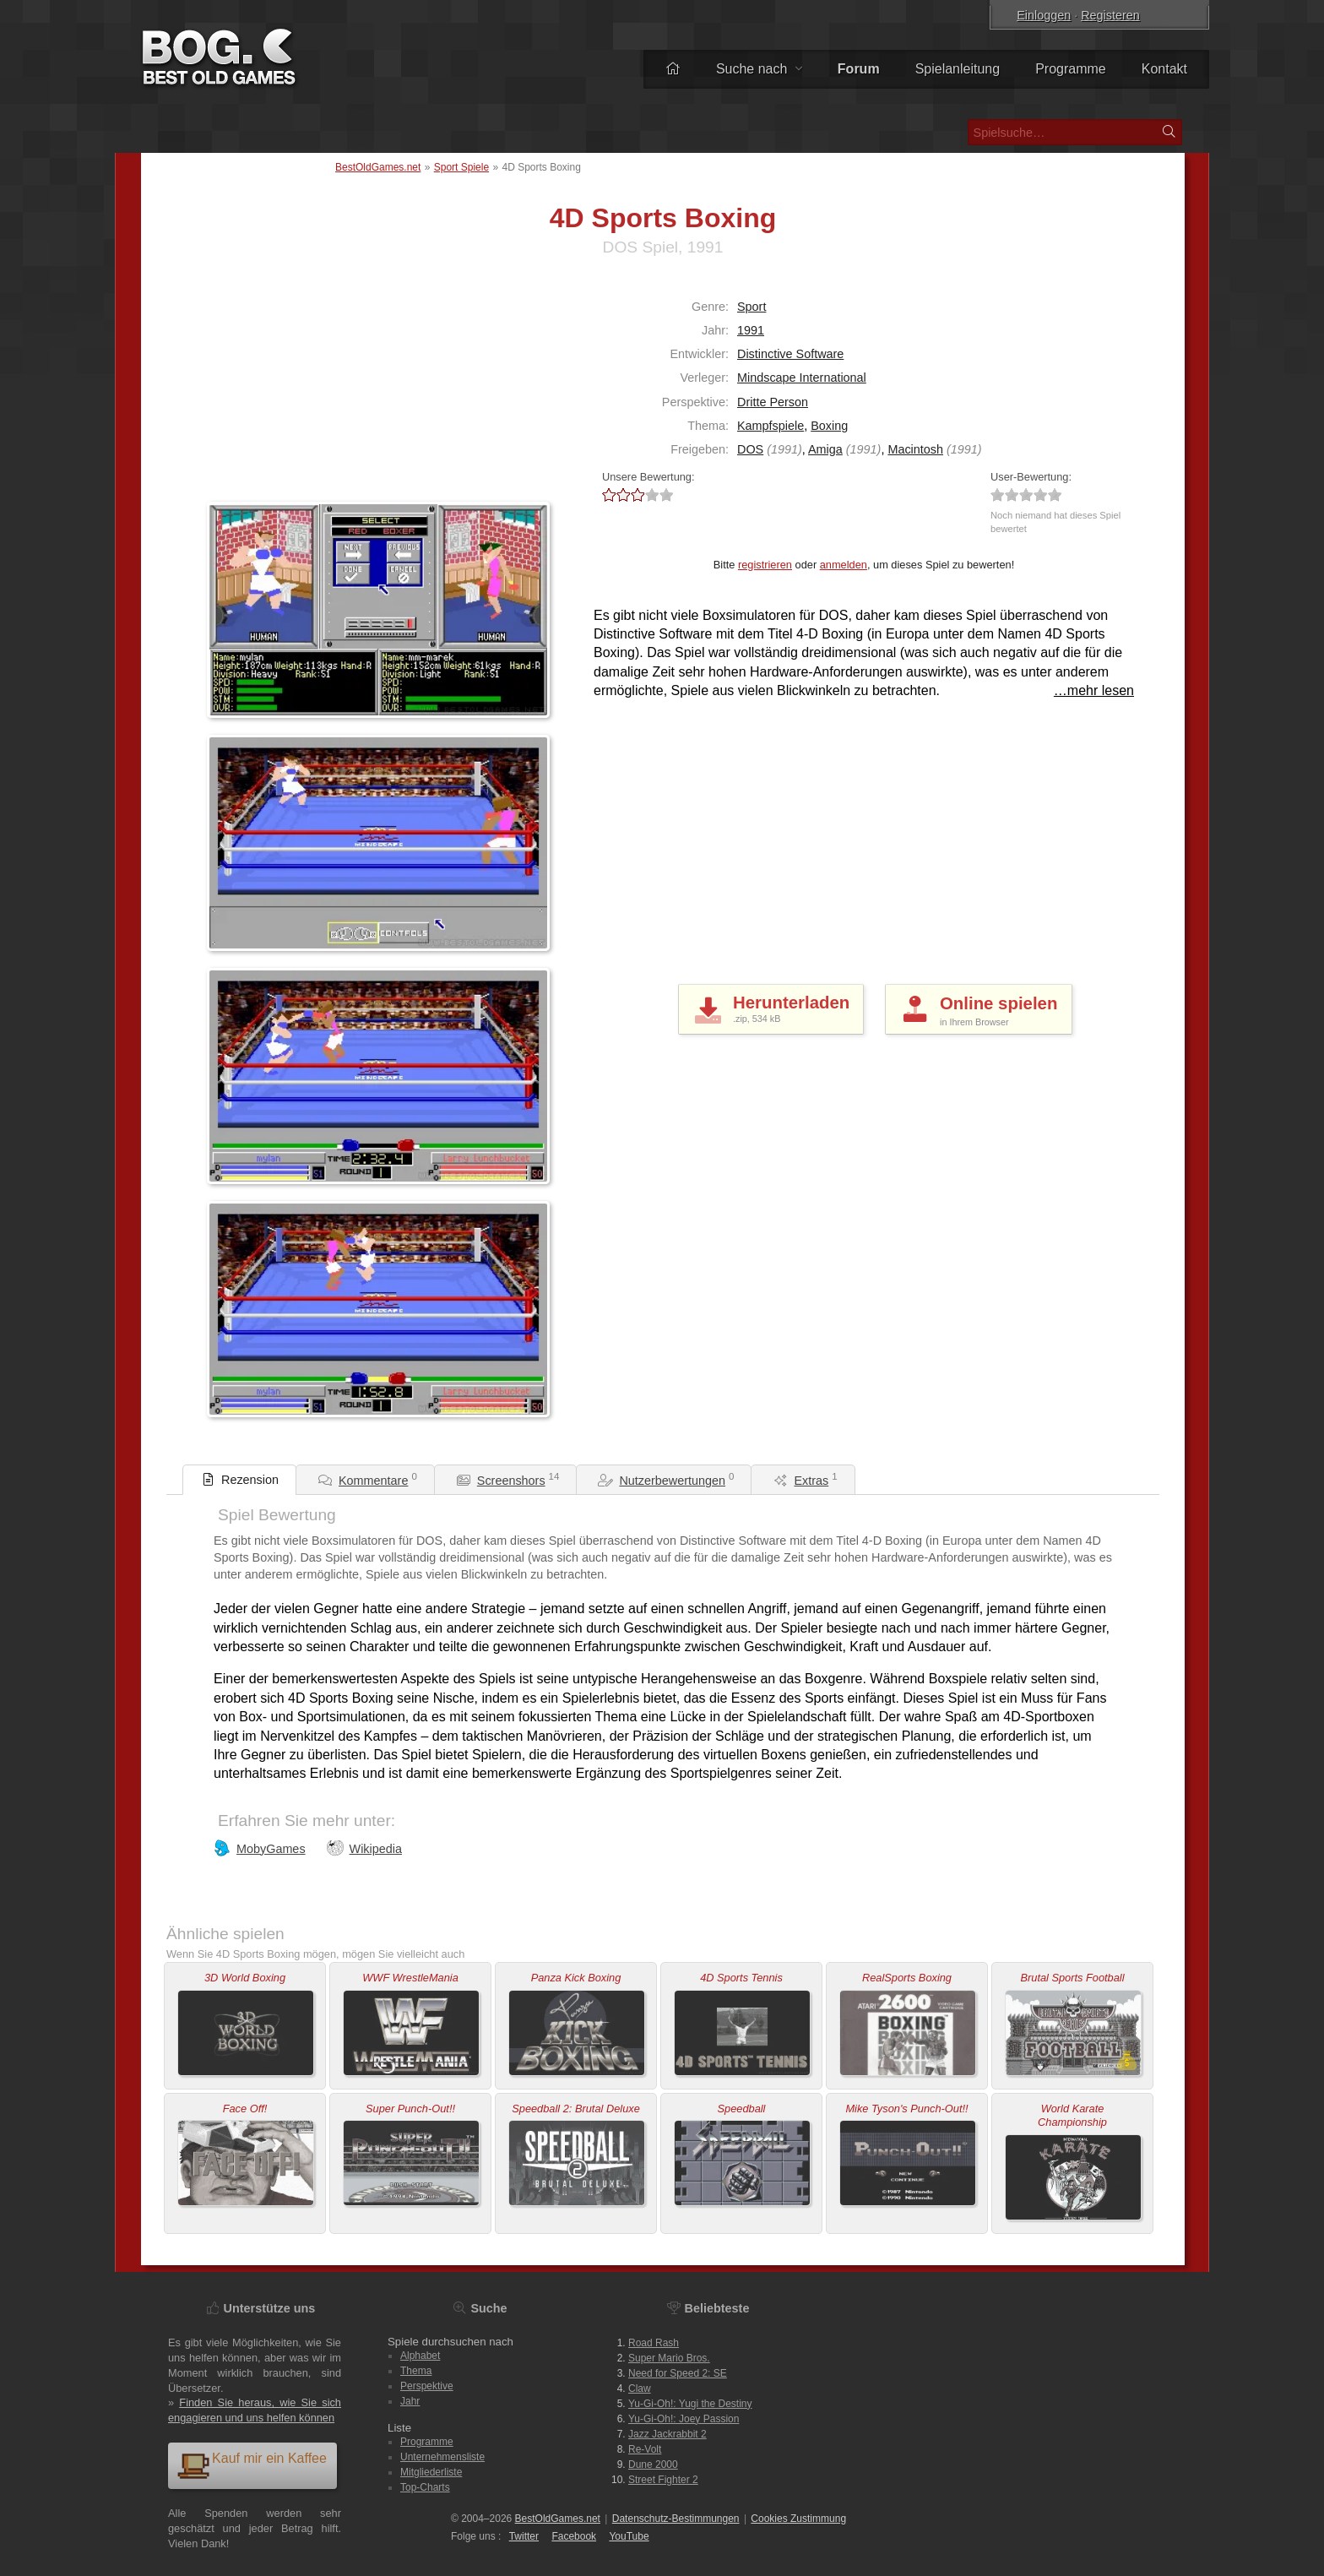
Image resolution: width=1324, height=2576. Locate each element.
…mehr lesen (1094, 690)
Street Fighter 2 (663, 2480)
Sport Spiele (461, 167)
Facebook (573, 2536)
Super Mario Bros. (669, 2358)
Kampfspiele (770, 425)
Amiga (825, 449)
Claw (639, 2388)
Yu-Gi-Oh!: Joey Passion (683, 2419)
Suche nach (759, 69)
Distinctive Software (790, 354)
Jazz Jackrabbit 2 (667, 2434)
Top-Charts (425, 2487)
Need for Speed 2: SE (677, 2373)
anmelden (843, 564)
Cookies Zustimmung (798, 2518)
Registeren (1110, 15)
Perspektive (426, 2386)
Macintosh (915, 449)
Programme (1070, 69)
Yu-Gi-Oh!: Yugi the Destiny (690, 2404)
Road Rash (653, 2343)
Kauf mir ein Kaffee (251, 2465)
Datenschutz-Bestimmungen (676, 2518)
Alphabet (420, 2355)
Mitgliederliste (431, 2472)
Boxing (829, 425)
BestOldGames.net (378, 167)
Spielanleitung (958, 69)
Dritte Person (772, 402)
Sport (751, 306)
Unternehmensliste (442, 2457)
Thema (415, 2371)
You (628, 2536)
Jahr (410, 2401)
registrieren (765, 564)
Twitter (524, 2536)
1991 (750, 330)
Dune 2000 (653, 2464)
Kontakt (1164, 69)
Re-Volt (644, 2449)
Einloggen (1044, 15)
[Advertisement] (312, 387)
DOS (750, 449)
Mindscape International (801, 377)
